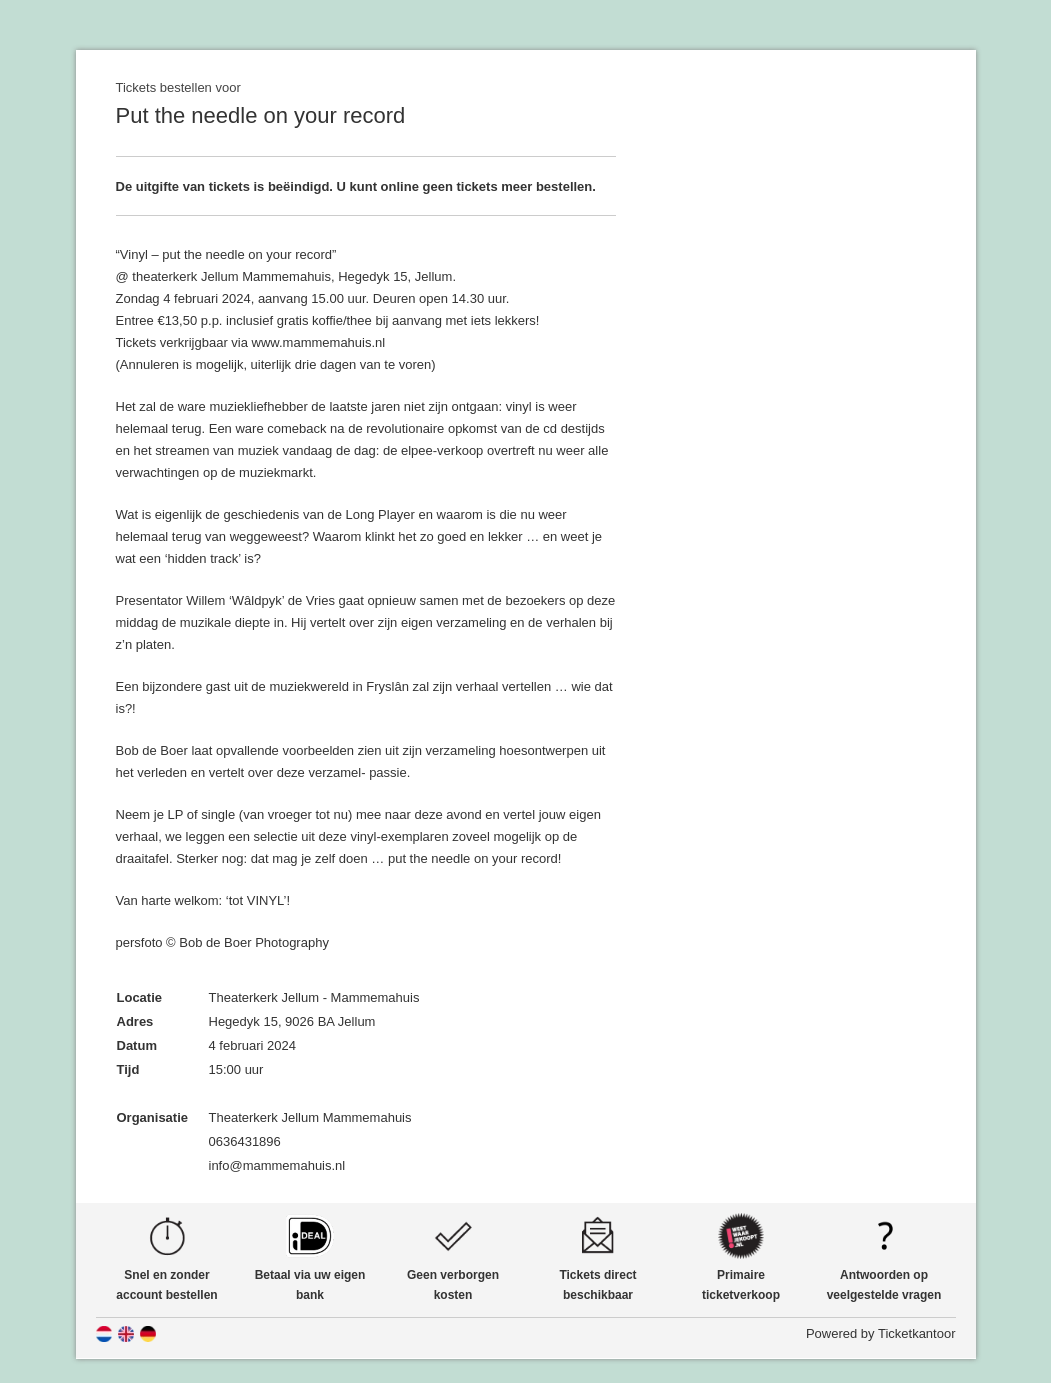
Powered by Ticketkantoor (881, 1333)
